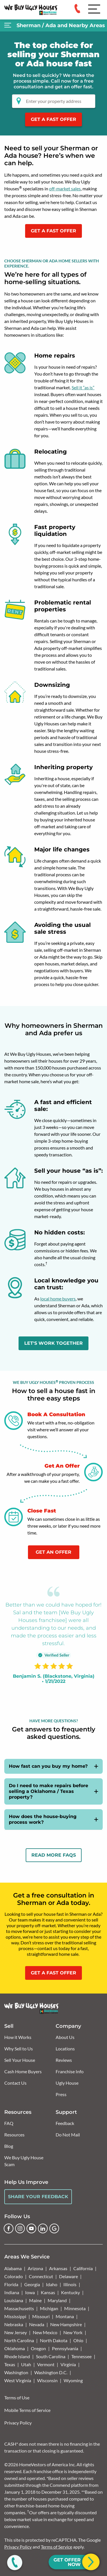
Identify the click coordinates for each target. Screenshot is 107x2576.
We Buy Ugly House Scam (23, 2161)
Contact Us (15, 2083)
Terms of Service (56, 2546)
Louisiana (13, 2300)
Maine (35, 2300)
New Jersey (15, 2332)
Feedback (65, 2123)
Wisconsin (47, 2380)
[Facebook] (8, 2228)
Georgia (32, 2284)
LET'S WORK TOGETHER (53, 1343)
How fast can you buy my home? (48, 1766)
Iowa (30, 2292)
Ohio (78, 2340)
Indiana (11, 2292)
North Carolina (19, 2340)
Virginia (68, 2364)
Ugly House (67, 2083)
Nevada (36, 2324)
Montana (65, 2316)
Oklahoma (14, 2348)
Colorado (13, 2276)
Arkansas (58, 2268)
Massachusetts (19, 2308)
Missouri (41, 2316)
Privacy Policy (18, 2422)
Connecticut (41, 2276)
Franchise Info (70, 2071)
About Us (65, 2037)
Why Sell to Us (18, 2048)
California (83, 2268)
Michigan (49, 2308)
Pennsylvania (65, 2348)
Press (61, 2094)
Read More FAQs (53, 1855)
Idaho (51, 2284)
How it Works (17, 2037)
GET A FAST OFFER (53, 231)
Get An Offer (53, 1552)
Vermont (45, 2364)
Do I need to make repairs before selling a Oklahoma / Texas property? (48, 1791)
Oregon (38, 2348)
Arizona (35, 2268)
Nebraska (13, 2324)
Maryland (57, 2300)
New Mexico (45, 2332)
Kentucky (70, 2292)
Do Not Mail (68, 2134)
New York (72, 2332)
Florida (11, 2284)
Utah (26, 2364)
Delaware (68, 2276)
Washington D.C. (50, 2372)
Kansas (48, 2292)
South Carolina (50, 2356)
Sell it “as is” (83, 387)
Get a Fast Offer (53, 119)
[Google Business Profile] (54, 2228)
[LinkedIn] (43, 2228)
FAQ (8, 2123)
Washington (16, 2372)
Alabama (13, 2268)
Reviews (64, 2060)
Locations (65, 2048)
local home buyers (58, 1298)
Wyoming (73, 2380)
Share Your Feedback (38, 2196)
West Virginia (17, 2380)
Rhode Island (17, 2356)
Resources (14, 2134)
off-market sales (65, 188)
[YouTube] (31, 2228)
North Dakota (53, 2340)
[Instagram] (20, 2228)
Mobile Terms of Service (27, 2410)
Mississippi (15, 2316)
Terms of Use (16, 2397)
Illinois (69, 2284)
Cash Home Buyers (23, 2071)
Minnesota (75, 2308)
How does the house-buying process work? (42, 1819)
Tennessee (81, 2356)
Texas (9, 2364)
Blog (8, 2146)
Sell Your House (19, 2060)
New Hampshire (66, 2324)
